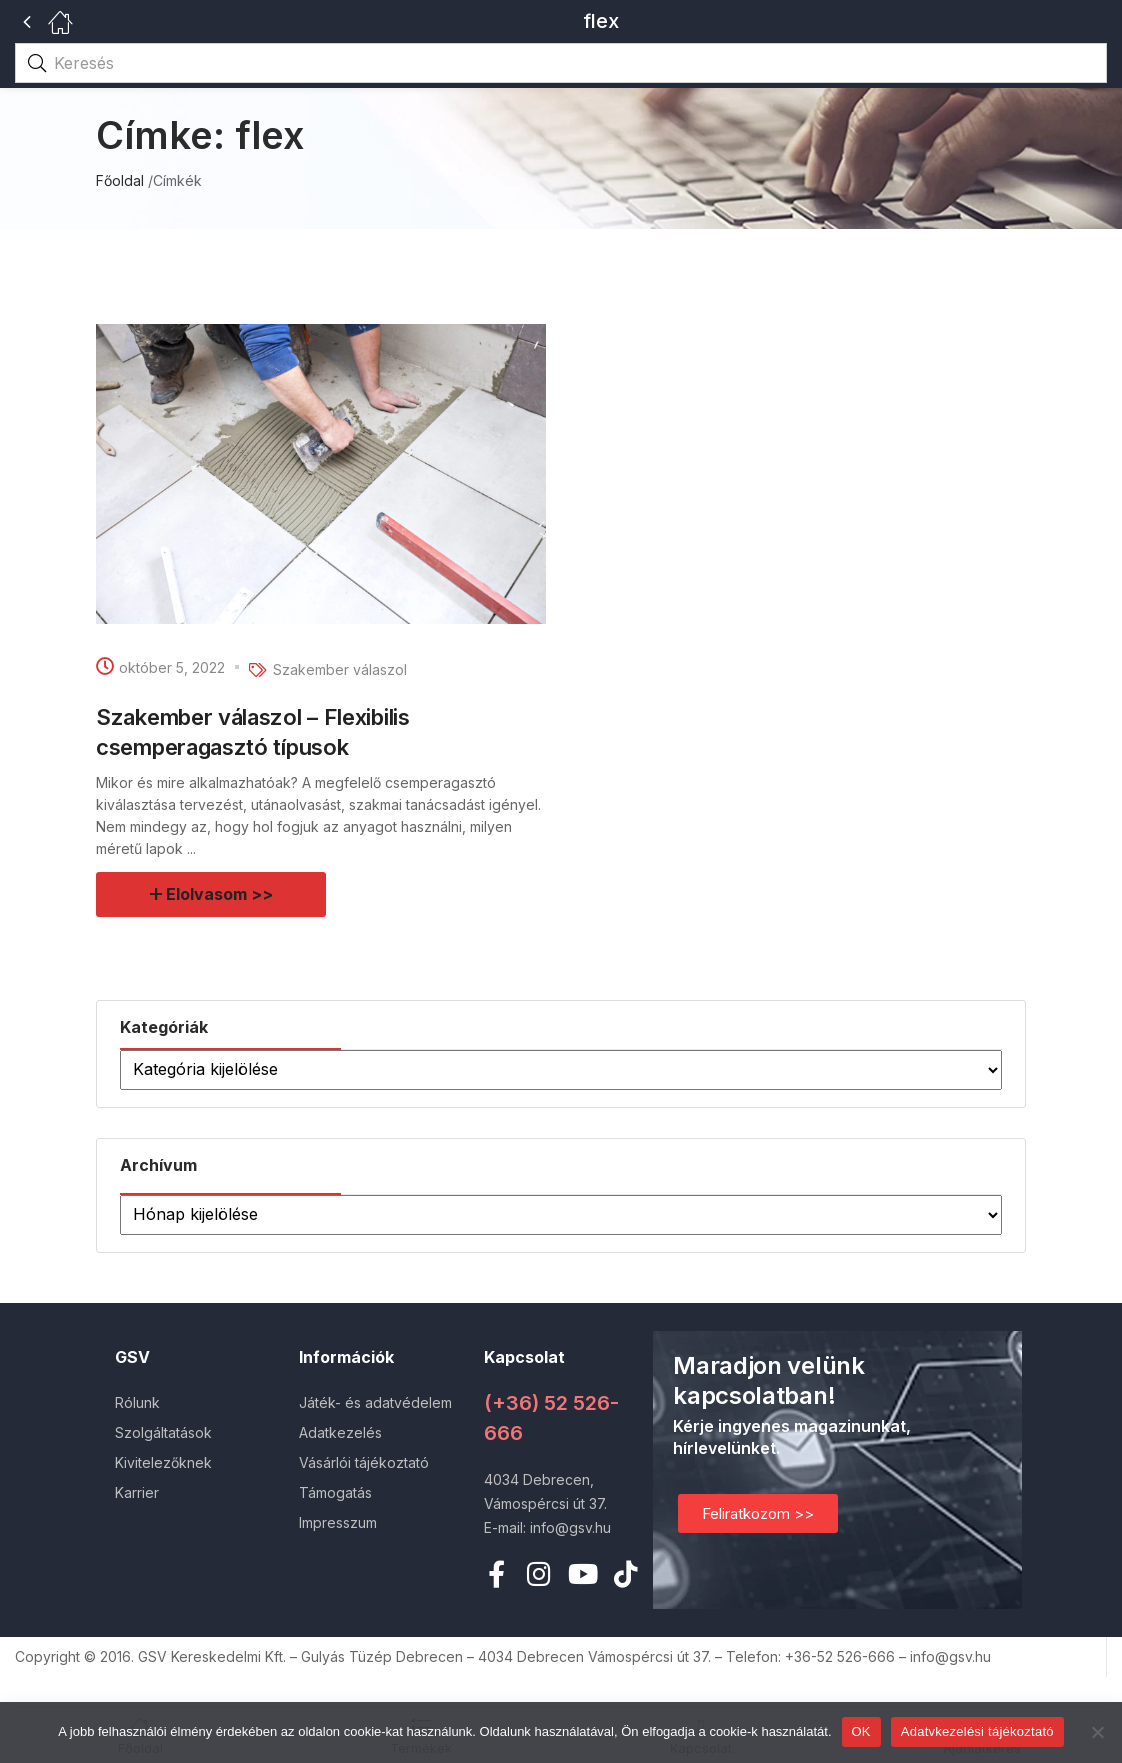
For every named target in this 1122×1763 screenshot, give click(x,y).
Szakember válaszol (340, 669)
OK (861, 1731)
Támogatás (335, 1492)
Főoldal (120, 180)
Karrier (137, 1492)
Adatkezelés (340, 1432)
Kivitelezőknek (163, 1462)
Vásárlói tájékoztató (364, 1462)
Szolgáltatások (163, 1432)
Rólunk (137, 1402)
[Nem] (1097, 1732)
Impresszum (338, 1522)
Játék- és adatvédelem (375, 1402)
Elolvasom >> (220, 894)
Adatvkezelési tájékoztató (977, 1731)
